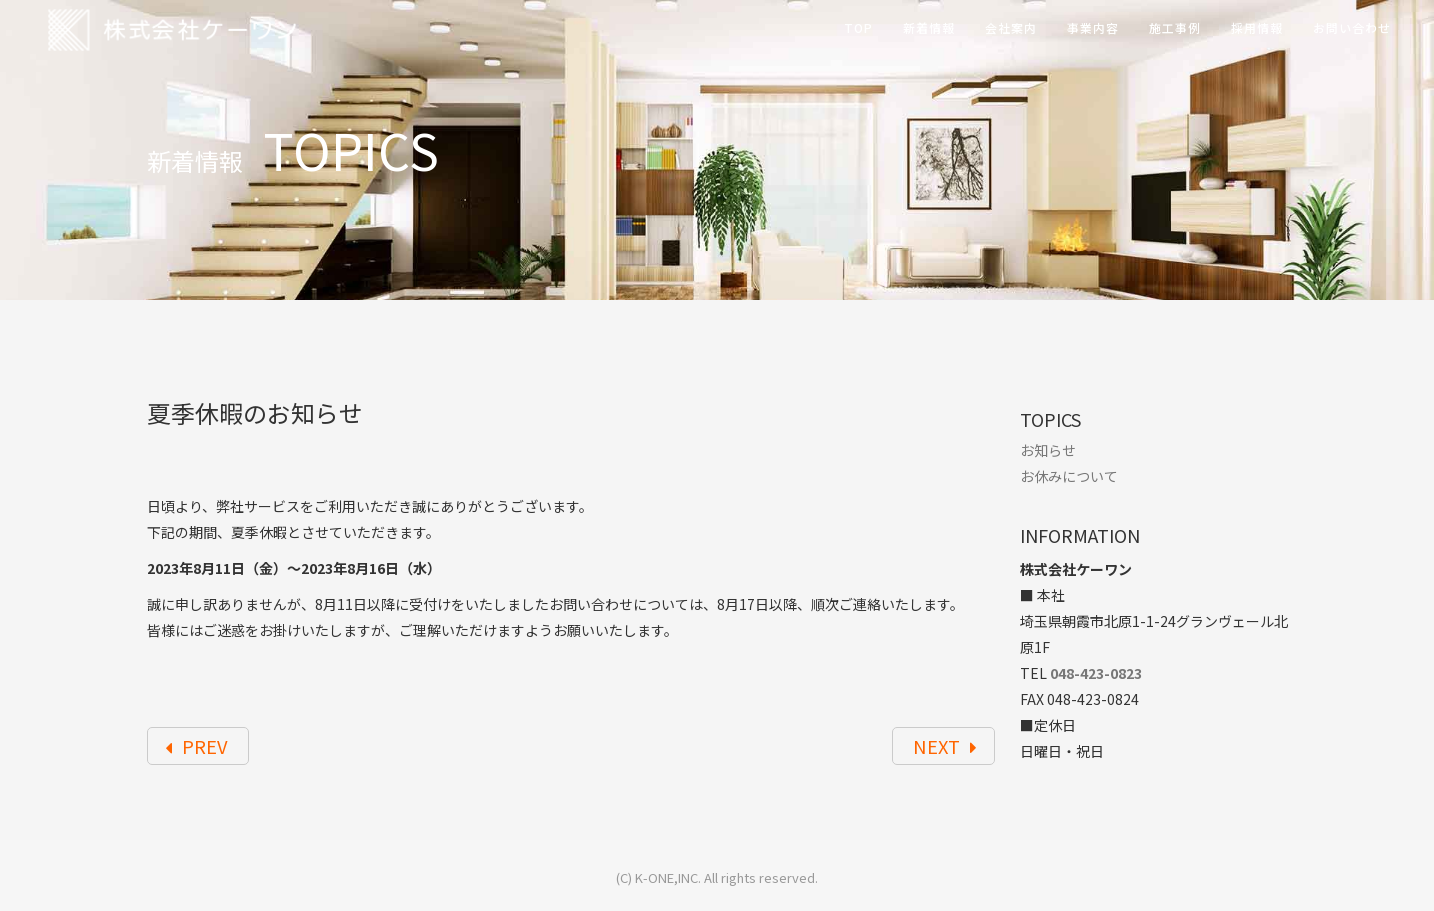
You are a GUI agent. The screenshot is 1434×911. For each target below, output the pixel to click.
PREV (196, 746)
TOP (858, 27)
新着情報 (929, 27)
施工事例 (1175, 27)
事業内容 (1093, 27)
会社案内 (1011, 27)
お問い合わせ (1352, 27)
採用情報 (1257, 27)
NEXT (945, 746)
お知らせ (1048, 450)
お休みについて (1069, 476)
